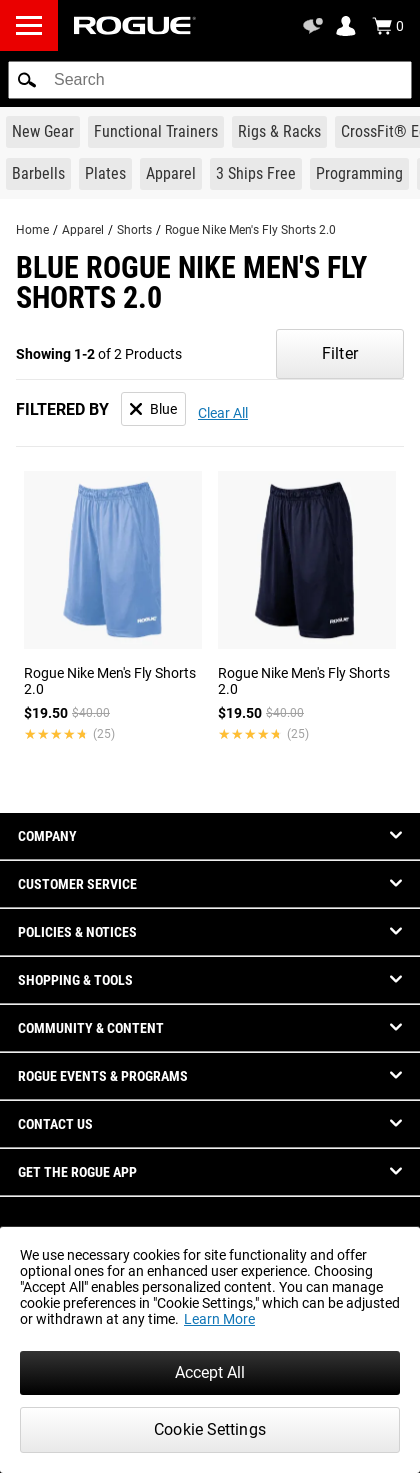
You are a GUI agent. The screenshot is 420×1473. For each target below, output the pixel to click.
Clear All (223, 413)
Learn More (219, 1319)
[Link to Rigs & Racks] (279, 132)
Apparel (83, 230)
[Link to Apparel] (171, 174)
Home (32, 230)
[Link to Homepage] (135, 25)
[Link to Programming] (359, 174)
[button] (27, 80)
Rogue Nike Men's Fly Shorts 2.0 (250, 230)
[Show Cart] (388, 26)
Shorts (134, 230)
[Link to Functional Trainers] (156, 132)
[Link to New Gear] (43, 132)
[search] (210, 80)
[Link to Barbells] (38, 174)
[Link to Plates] (105, 174)
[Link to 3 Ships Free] (256, 174)
